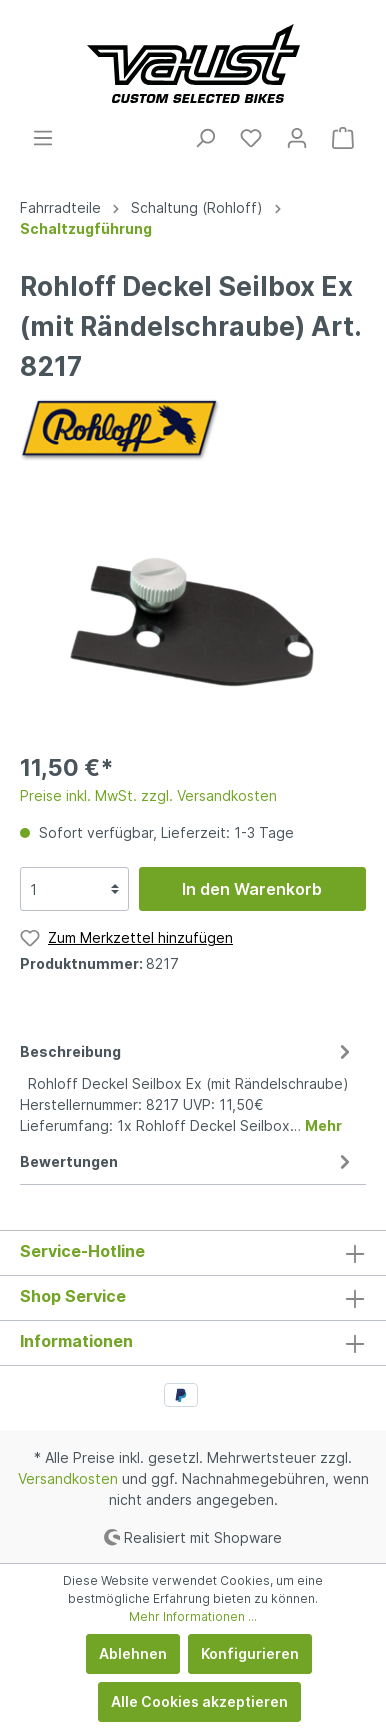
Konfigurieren (250, 1653)
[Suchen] (205, 138)
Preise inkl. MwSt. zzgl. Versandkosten (148, 795)
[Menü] (43, 138)
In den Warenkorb (252, 889)
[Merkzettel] (251, 138)
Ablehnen (133, 1653)
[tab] (188, 1085)
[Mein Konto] (297, 138)
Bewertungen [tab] (188, 1161)
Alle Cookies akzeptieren (199, 1701)
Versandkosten (68, 1478)
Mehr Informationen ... (193, 1616)
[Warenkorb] (343, 138)
